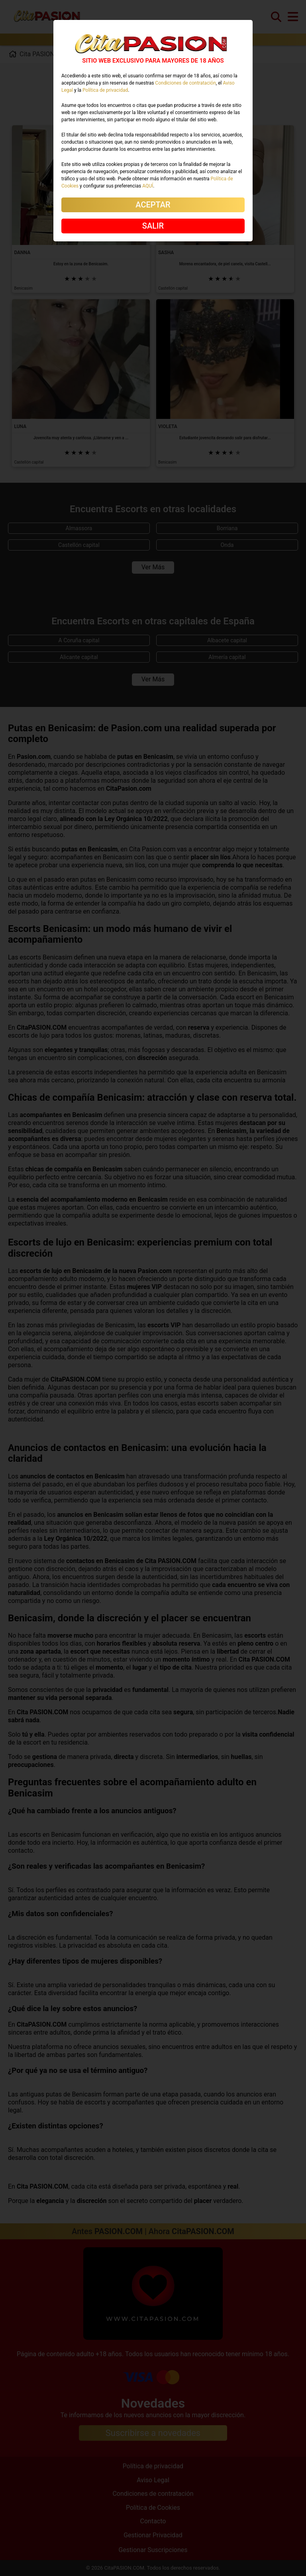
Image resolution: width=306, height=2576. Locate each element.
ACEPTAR (152, 204)
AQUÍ (147, 186)
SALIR (153, 226)
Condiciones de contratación (185, 83)
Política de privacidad (105, 90)
